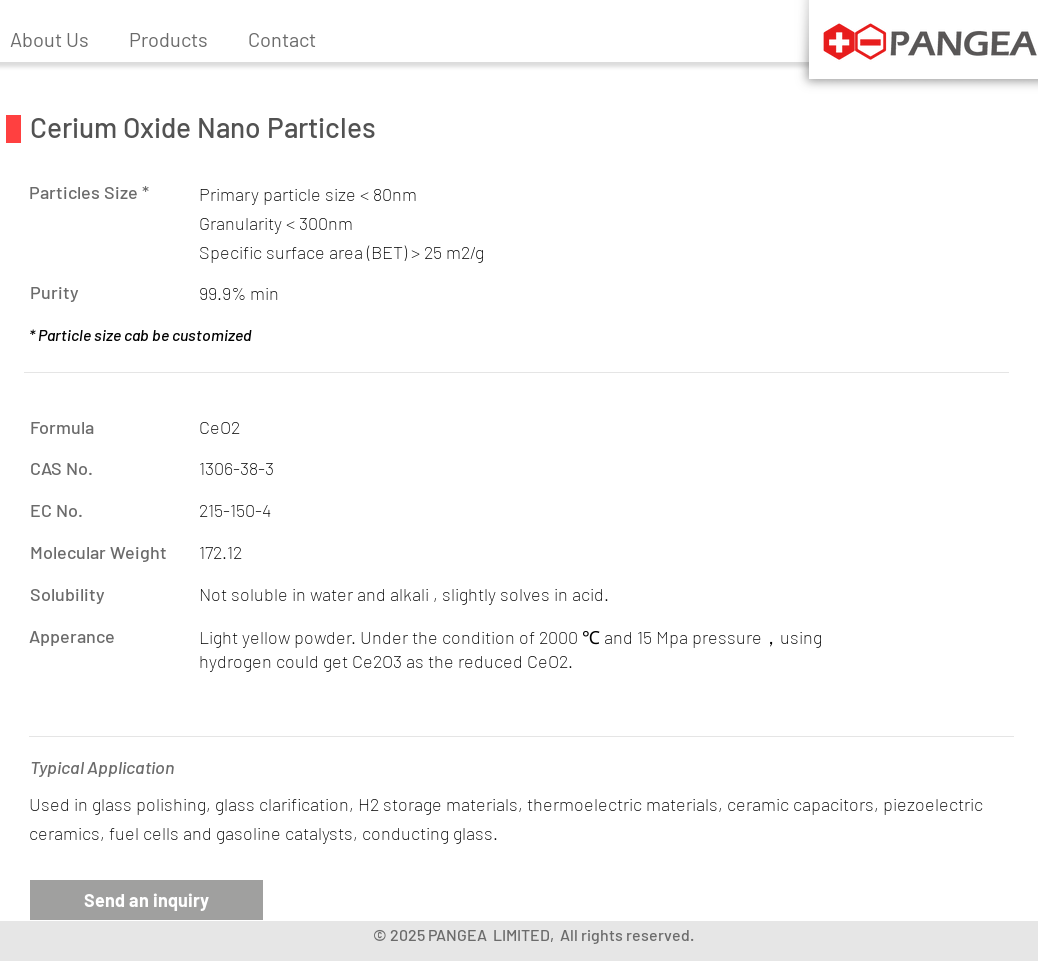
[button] (168, 39)
